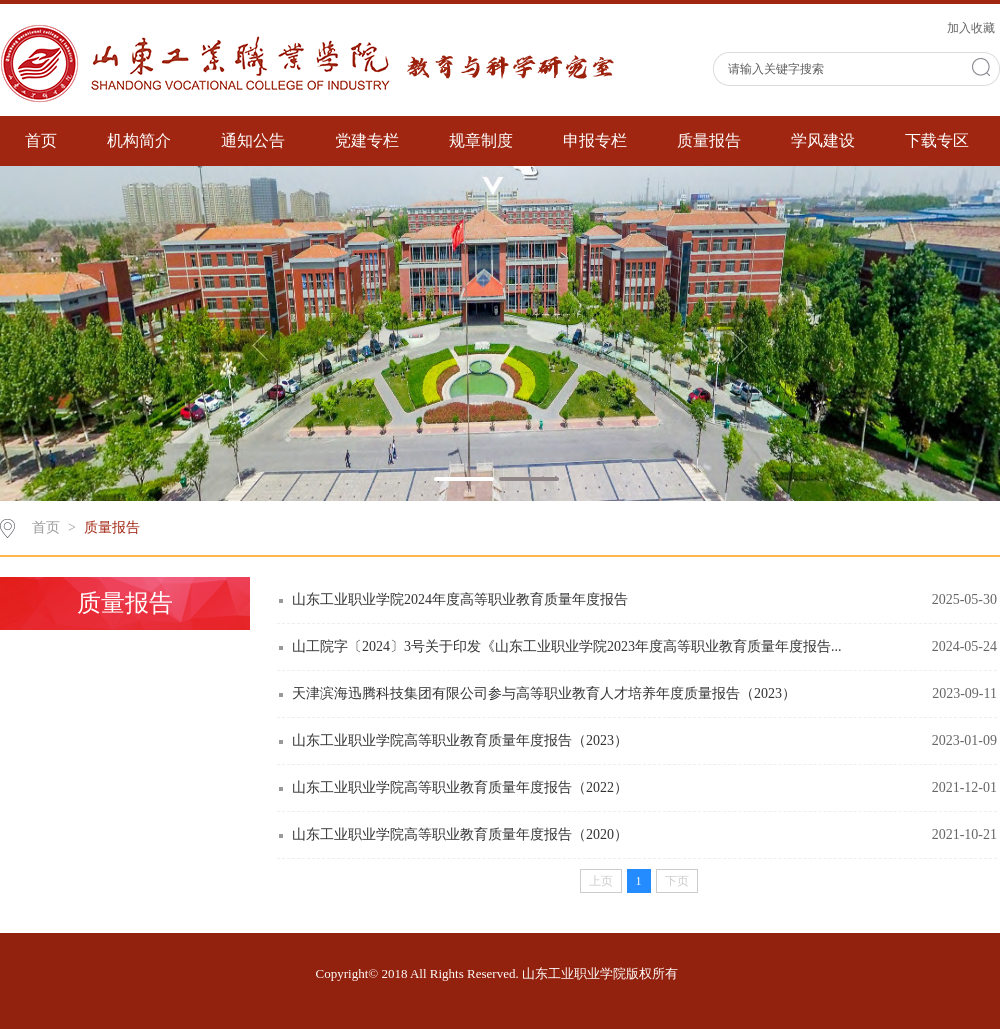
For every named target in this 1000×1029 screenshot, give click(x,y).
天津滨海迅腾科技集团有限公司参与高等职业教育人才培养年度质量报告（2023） (544, 693)
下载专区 (937, 140)
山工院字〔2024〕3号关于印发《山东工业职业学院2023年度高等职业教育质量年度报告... (567, 646)
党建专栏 (367, 140)
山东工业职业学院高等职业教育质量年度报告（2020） (460, 834)
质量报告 (709, 140)
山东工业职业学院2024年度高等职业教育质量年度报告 (460, 599)
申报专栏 (595, 140)
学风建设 (823, 140)
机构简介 (139, 140)
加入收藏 (971, 28)
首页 (41, 140)
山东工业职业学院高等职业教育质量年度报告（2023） (460, 740)
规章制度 (481, 140)
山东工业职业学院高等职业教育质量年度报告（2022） (460, 787)
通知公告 (253, 140)
